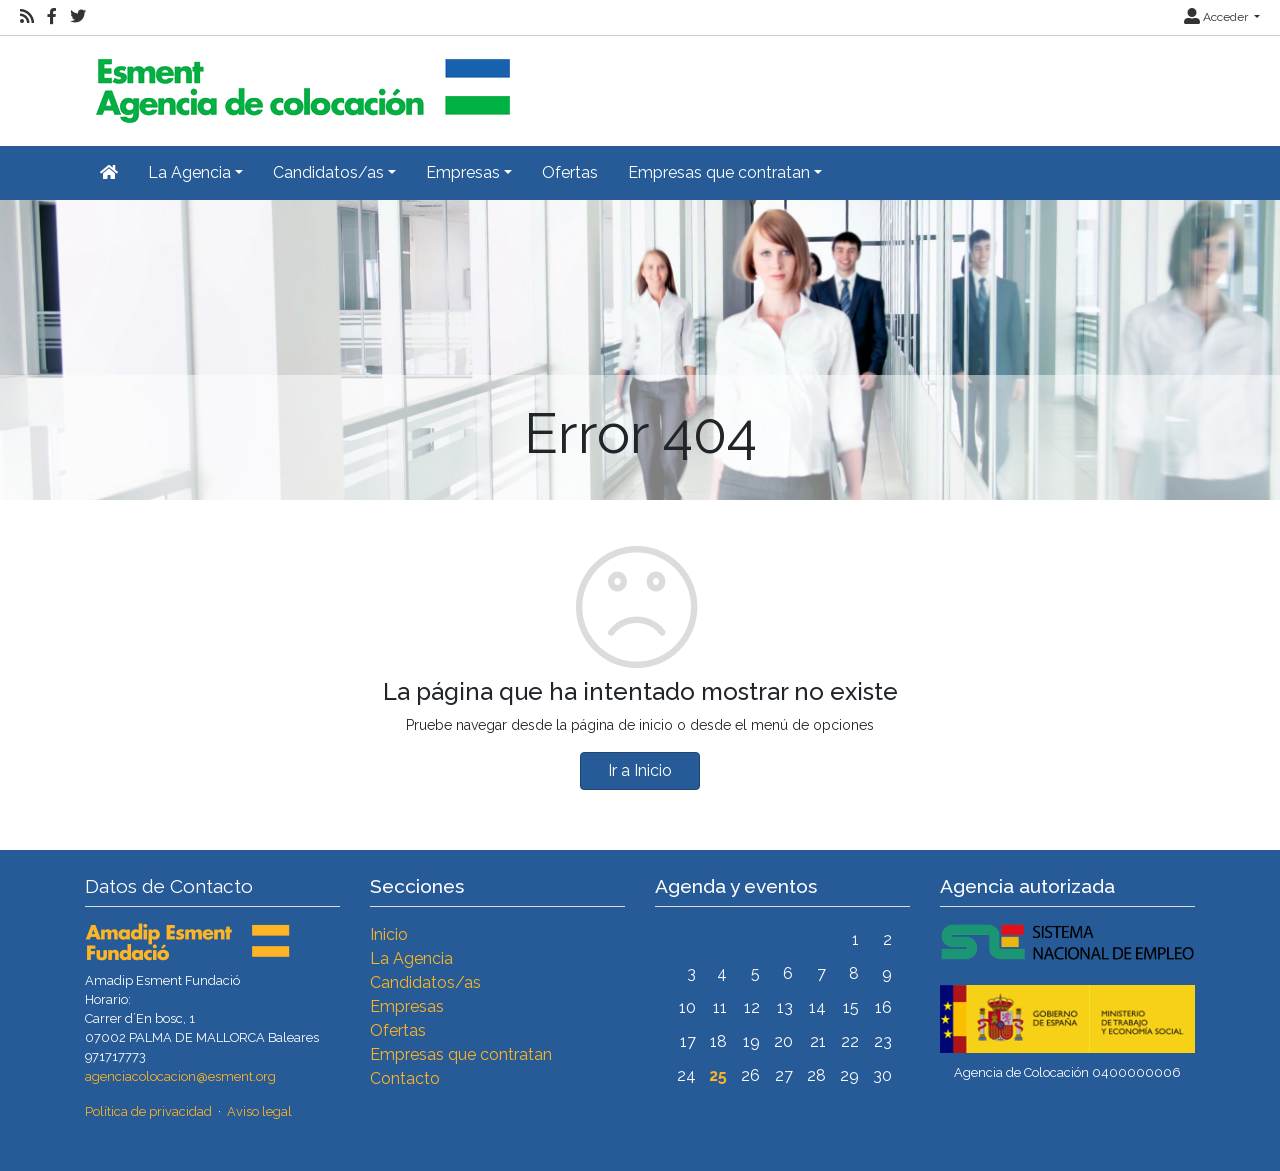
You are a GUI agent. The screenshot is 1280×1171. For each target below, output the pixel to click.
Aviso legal (259, 1111)
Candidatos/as (425, 982)
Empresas (407, 1006)
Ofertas (570, 172)
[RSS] (27, 17)
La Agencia (411, 958)
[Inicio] (300, 82)
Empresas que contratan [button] (719, 172)
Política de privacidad (148, 1111)
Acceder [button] (1217, 17)
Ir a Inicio (640, 770)
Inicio (389, 934)
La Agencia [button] (189, 172)
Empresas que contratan (461, 1054)
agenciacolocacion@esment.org (180, 1076)
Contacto (405, 1078)
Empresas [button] (463, 172)
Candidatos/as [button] (328, 172)
